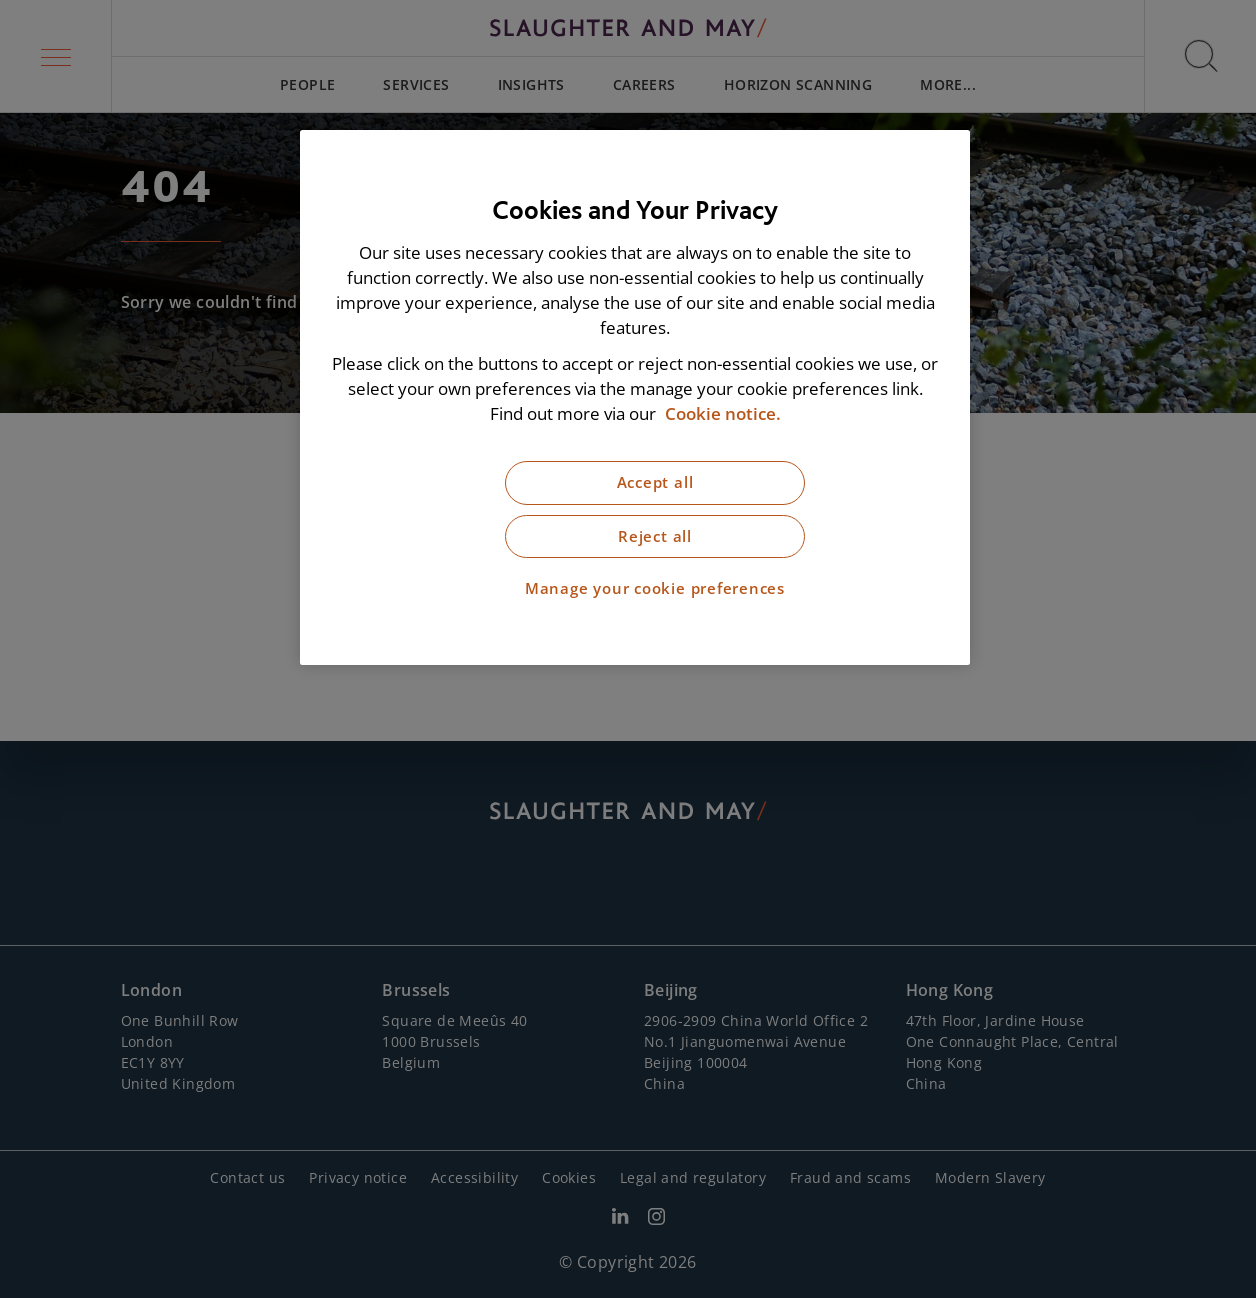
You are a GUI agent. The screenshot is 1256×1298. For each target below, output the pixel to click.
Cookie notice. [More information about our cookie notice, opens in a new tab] (723, 413)
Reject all (655, 536)
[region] (635, 397)
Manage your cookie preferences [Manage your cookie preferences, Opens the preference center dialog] (655, 588)
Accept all (655, 482)
